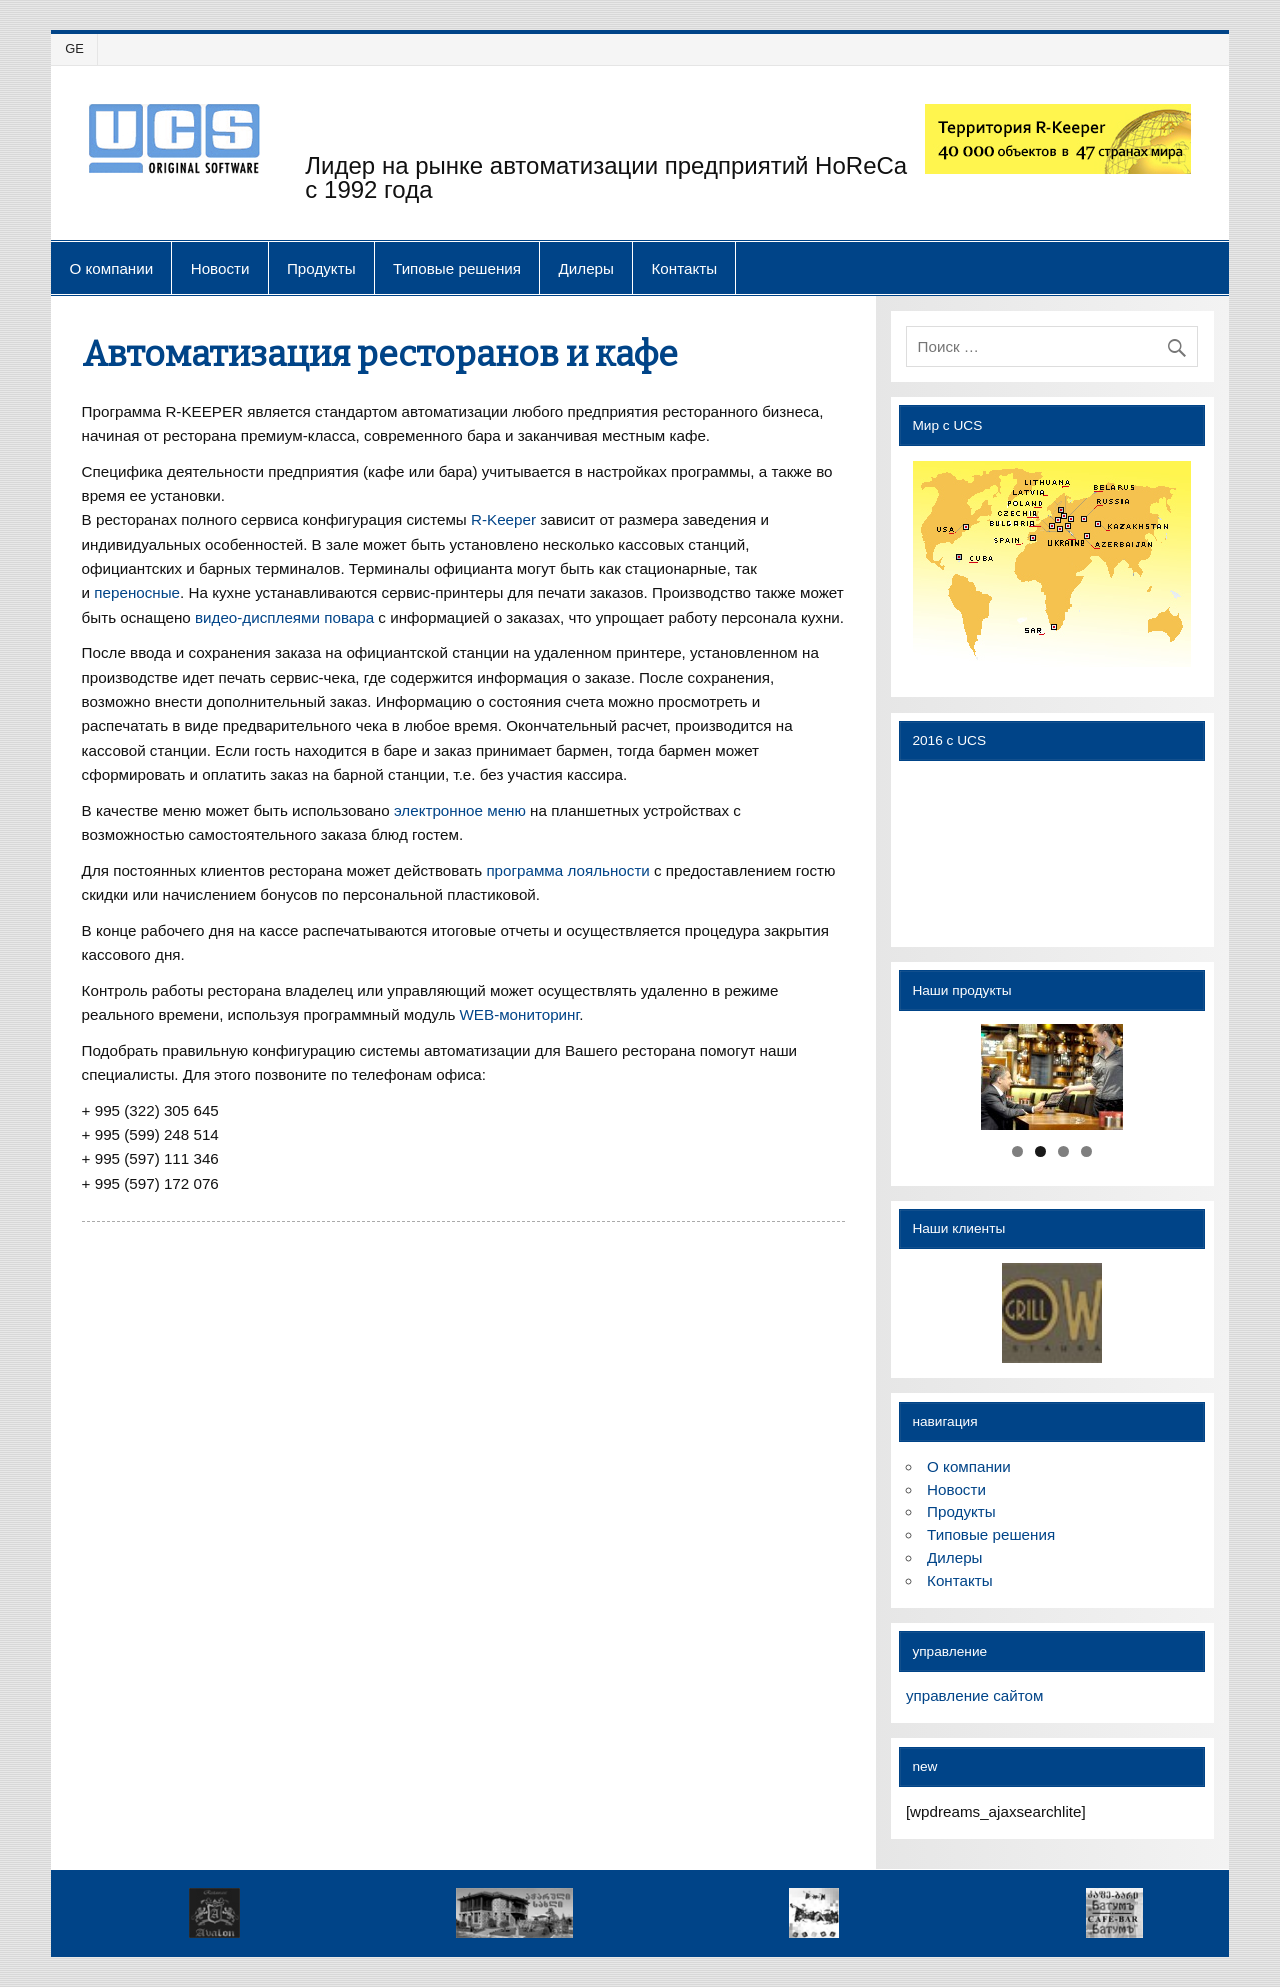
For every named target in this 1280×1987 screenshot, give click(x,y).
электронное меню (460, 810)
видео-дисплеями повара (284, 617)
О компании (111, 268)
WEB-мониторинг (520, 1014)
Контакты (684, 268)
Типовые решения (457, 268)
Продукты (321, 268)
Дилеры (586, 268)
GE (74, 48)
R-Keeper (503, 519)
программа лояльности (567, 870)
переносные (137, 592)
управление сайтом (974, 1695)
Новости (220, 268)
